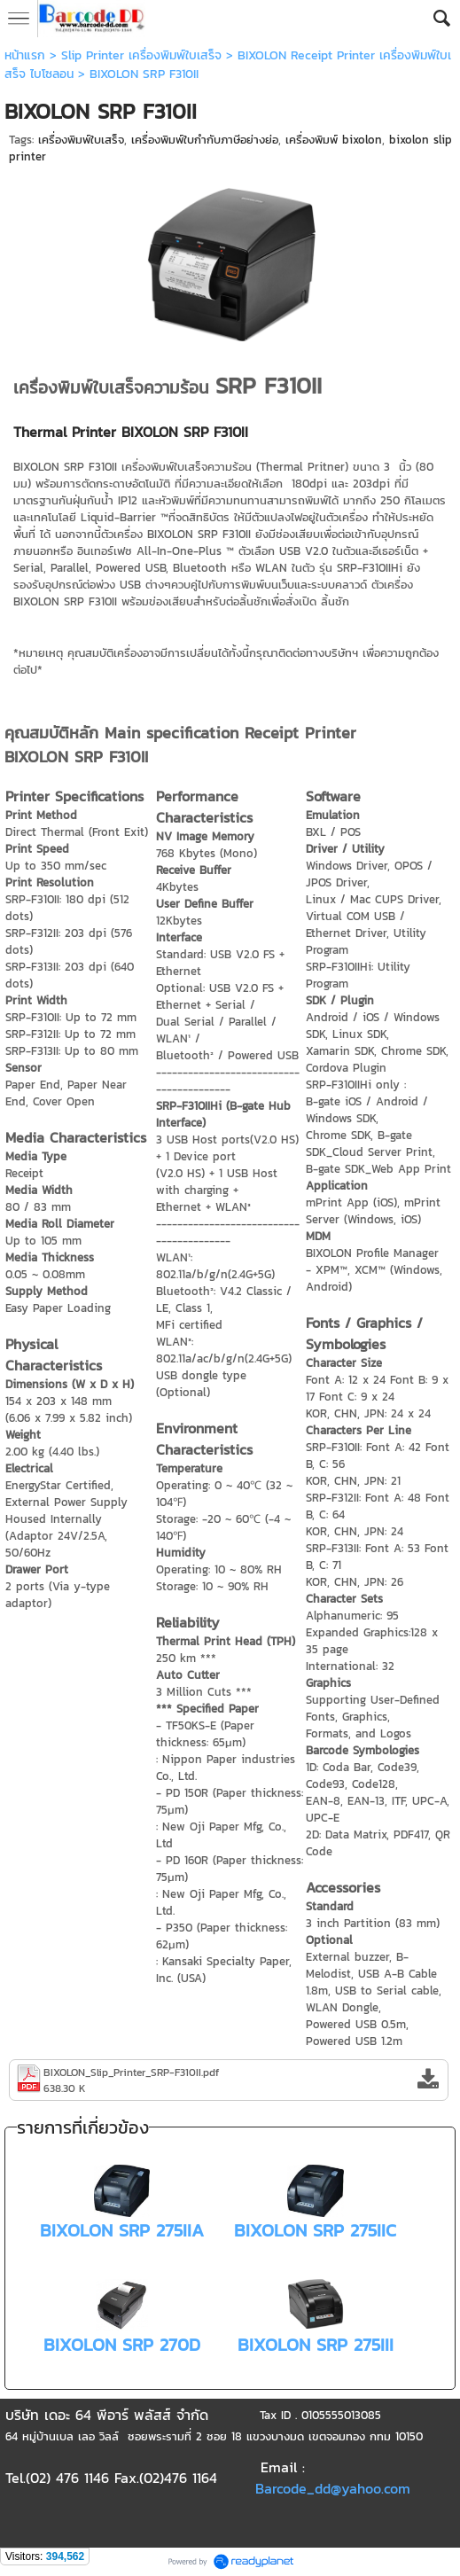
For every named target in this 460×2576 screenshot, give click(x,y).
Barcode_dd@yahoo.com (332, 2488)
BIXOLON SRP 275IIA (122, 2230)
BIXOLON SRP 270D (121, 2344)
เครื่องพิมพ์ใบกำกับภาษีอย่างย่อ (204, 139)
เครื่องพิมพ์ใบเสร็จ (81, 139)
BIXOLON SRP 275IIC (315, 2230)
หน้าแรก (24, 55)
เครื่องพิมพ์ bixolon (333, 139)
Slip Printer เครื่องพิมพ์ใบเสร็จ (141, 55)
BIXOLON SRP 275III (316, 2344)
